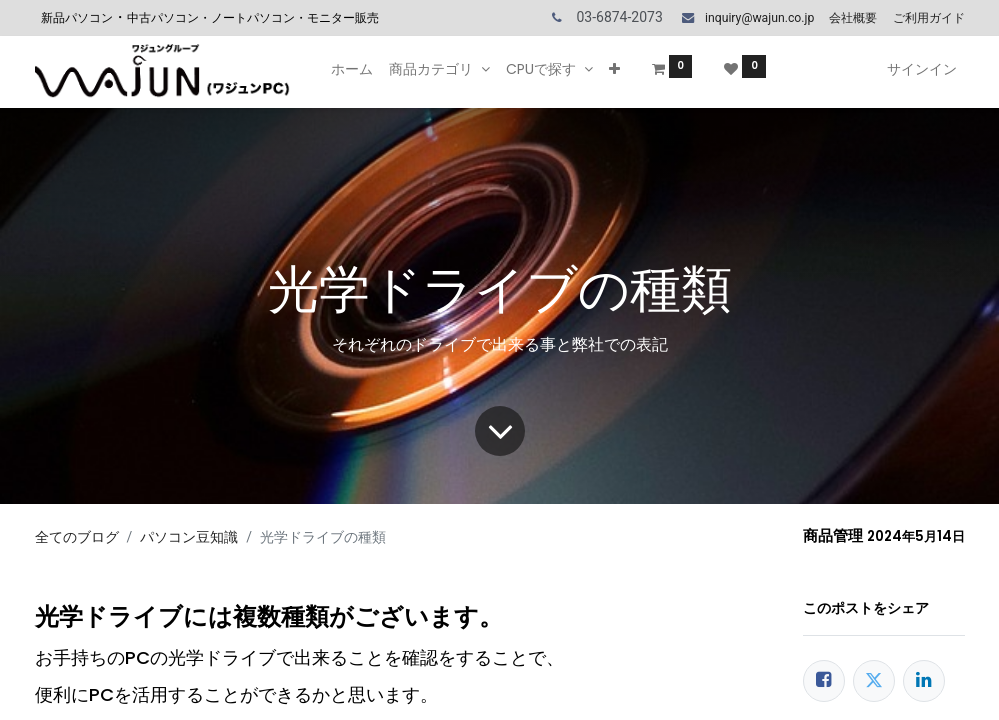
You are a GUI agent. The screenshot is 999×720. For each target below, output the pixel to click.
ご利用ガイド (929, 18)
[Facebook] (824, 681)
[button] (614, 70)
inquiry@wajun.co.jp (759, 18)
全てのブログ (77, 537)
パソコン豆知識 (189, 537)
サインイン (922, 69)
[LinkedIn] (924, 681)
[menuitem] (352, 70)
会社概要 (853, 18)
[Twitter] (874, 681)
